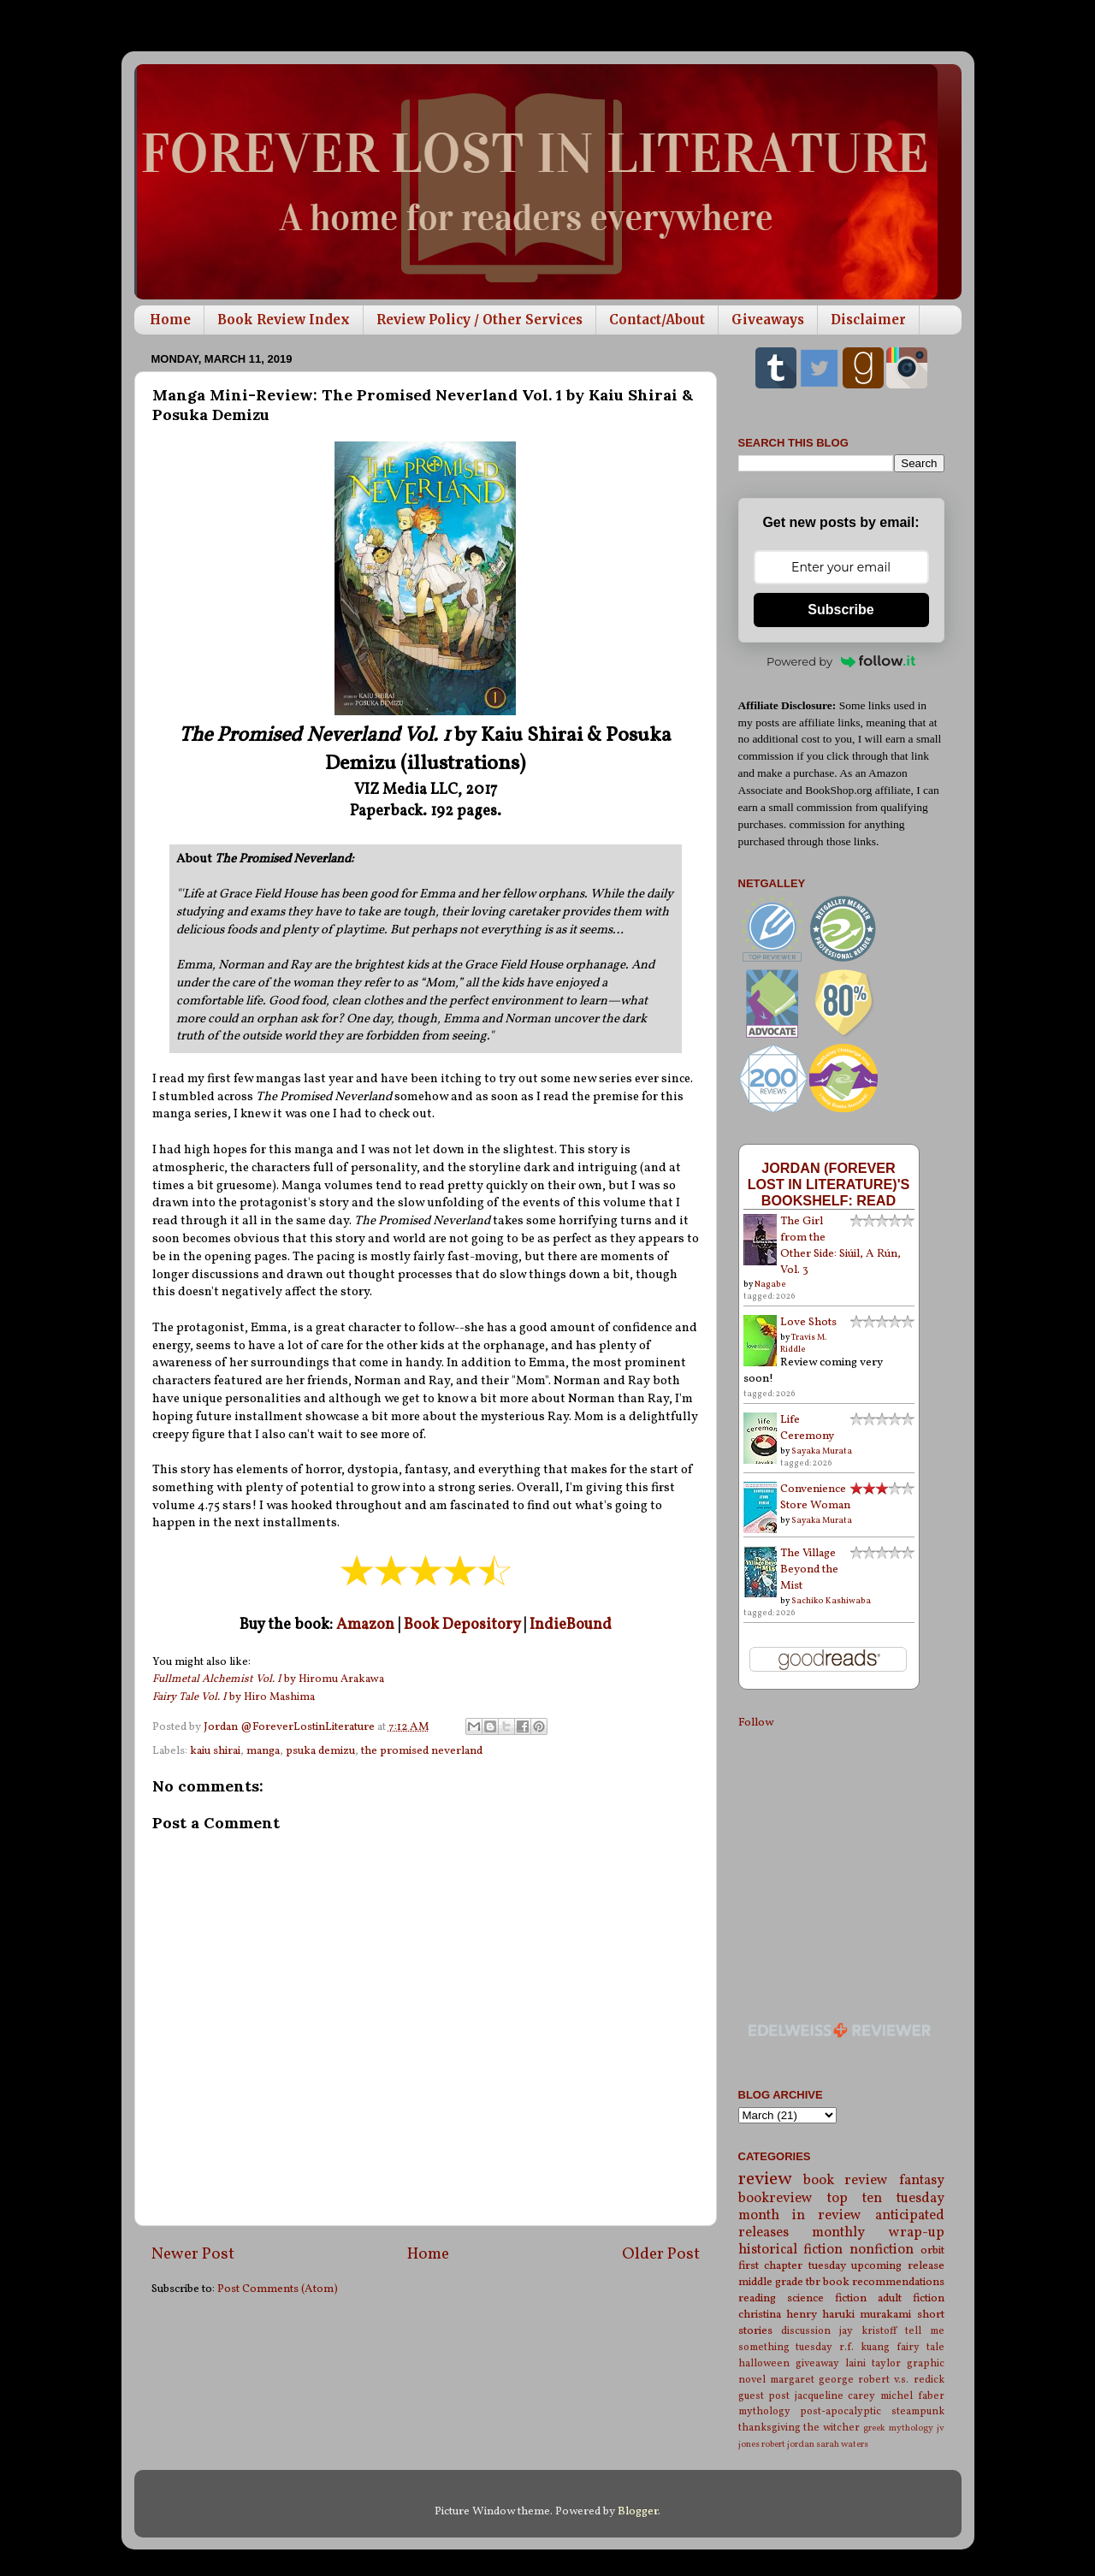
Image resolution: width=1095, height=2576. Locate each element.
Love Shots (808, 1322)
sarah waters (842, 2444)
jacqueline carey (835, 2396)
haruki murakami (866, 2315)
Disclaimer (868, 319)
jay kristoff (868, 2331)
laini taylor (873, 2363)
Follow (755, 1722)
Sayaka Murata (821, 1451)
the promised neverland (421, 1751)
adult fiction (911, 2298)
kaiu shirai (215, 1751)
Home (170, 319)
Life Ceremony (807, 1428)
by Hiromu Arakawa (268, 1679)
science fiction (827, 2298)
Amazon (365, 1625)
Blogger (638, 2511)
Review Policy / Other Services (479, 319)
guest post (764, 2396)
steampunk (917, 2411)
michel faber (912, 2396)
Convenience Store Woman (815, 1497)
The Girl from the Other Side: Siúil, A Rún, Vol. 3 (840, 1245)
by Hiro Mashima (233, 1697)
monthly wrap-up (878, 2233)
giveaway (817, 2363)
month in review (800, 2215)
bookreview (775, 2198)
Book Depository (462, 1625)
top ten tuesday (885, 2198)
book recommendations (883, 2282)
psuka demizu (320, 1751)
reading (757, 2298)
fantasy (921, 2180)
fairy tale (920, 2347)
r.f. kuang (864, 2347)
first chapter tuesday (792, 2266)
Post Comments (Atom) (277, 2289)
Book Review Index (283, 319)
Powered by (840, 661)
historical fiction (790, 2250)
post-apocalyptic (840, 2411)
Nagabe (770, 1284)
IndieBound (571, 1625)
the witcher (831, 2427)
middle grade (770, 2282)
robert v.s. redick (901, 2379)
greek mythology (898, 2428)
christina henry (777, 2315)
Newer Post (192, 2254)
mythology (764, 2411)
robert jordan (787, 2444)
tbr (813, 2282)
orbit (932, 2250)
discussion (806, 2331)
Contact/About (657, 319)
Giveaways (767, 319)
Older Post (661, 2254)
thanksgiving (769, 2427)
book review (845, 2180)
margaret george (812, 2379)
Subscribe (840, 609)
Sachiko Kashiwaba (831, 1601)
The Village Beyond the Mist (809, 1569)
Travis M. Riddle (803, 1343)
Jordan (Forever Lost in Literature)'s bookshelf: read (829, 1184)
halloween (764, 2363)
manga (263, 1751)
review (765, 2179)
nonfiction (881, 2250)
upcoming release (897, 2266)
